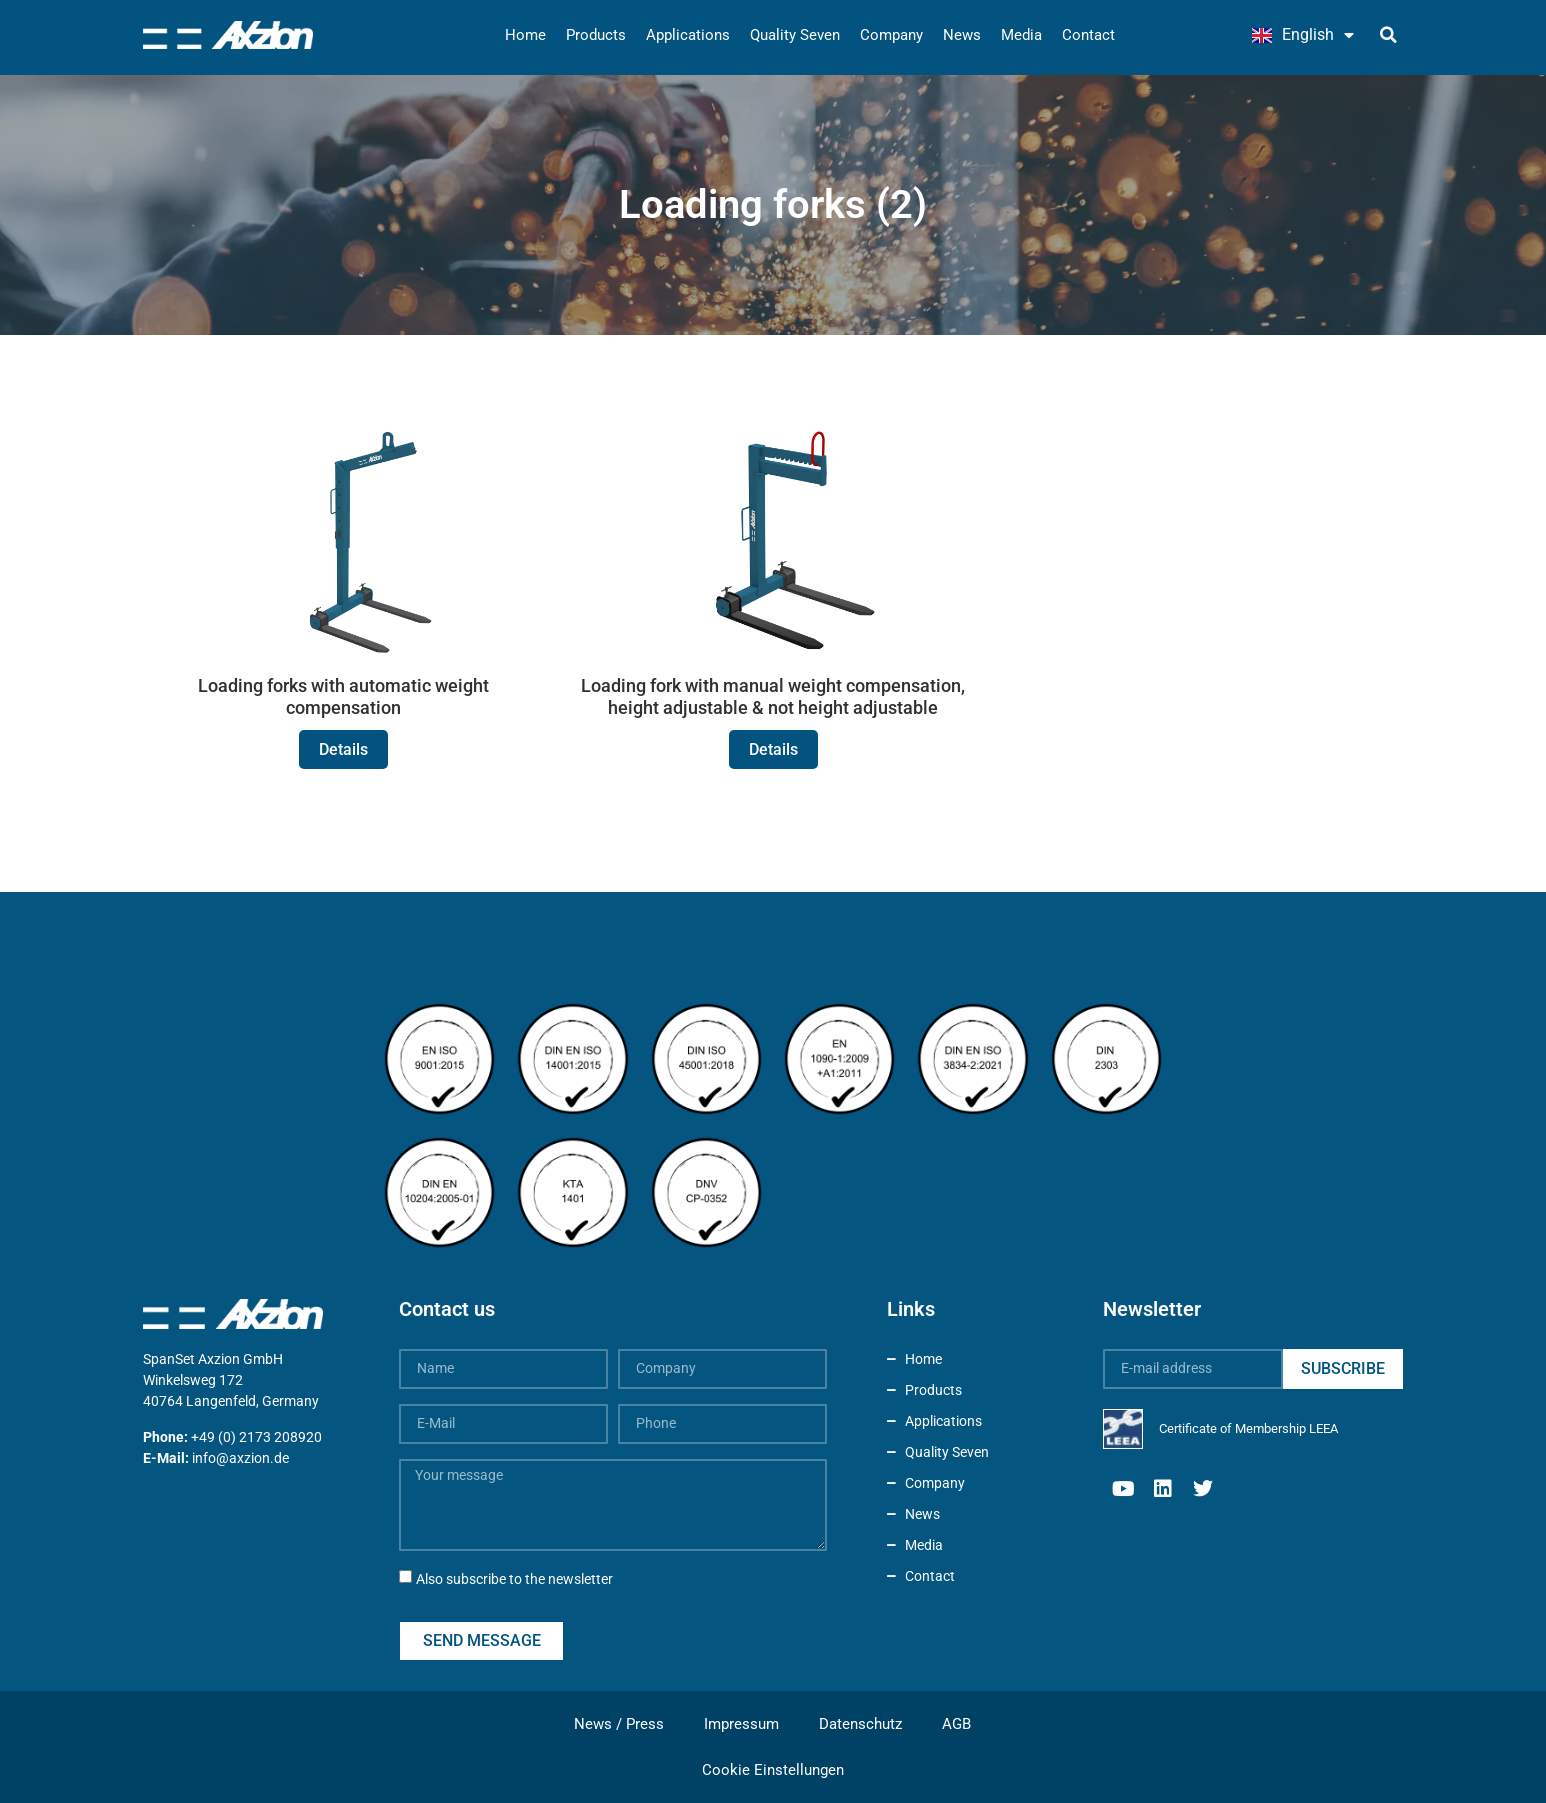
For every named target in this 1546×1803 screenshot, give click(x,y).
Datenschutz (860, 1724)
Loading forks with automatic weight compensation (343, 696)
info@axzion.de (240, 1458)
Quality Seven (795, 35)
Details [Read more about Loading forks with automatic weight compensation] (343, 749)
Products (596, 35)
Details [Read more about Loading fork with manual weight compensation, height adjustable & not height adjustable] (773, 749)
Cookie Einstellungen (773, 1770)
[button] (1389, 35)
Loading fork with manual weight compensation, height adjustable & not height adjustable (773, 696)
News (962, 35)
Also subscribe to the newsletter (514, 1579)
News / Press (619, 1724)
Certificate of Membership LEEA (1248, 1428)
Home (525, 35)
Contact (1088, 35)
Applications (688, 35)
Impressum (741, 1724)
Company (891, 35)
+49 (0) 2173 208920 (256, 1437)
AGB (956, 1724)
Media (1021, 35)
